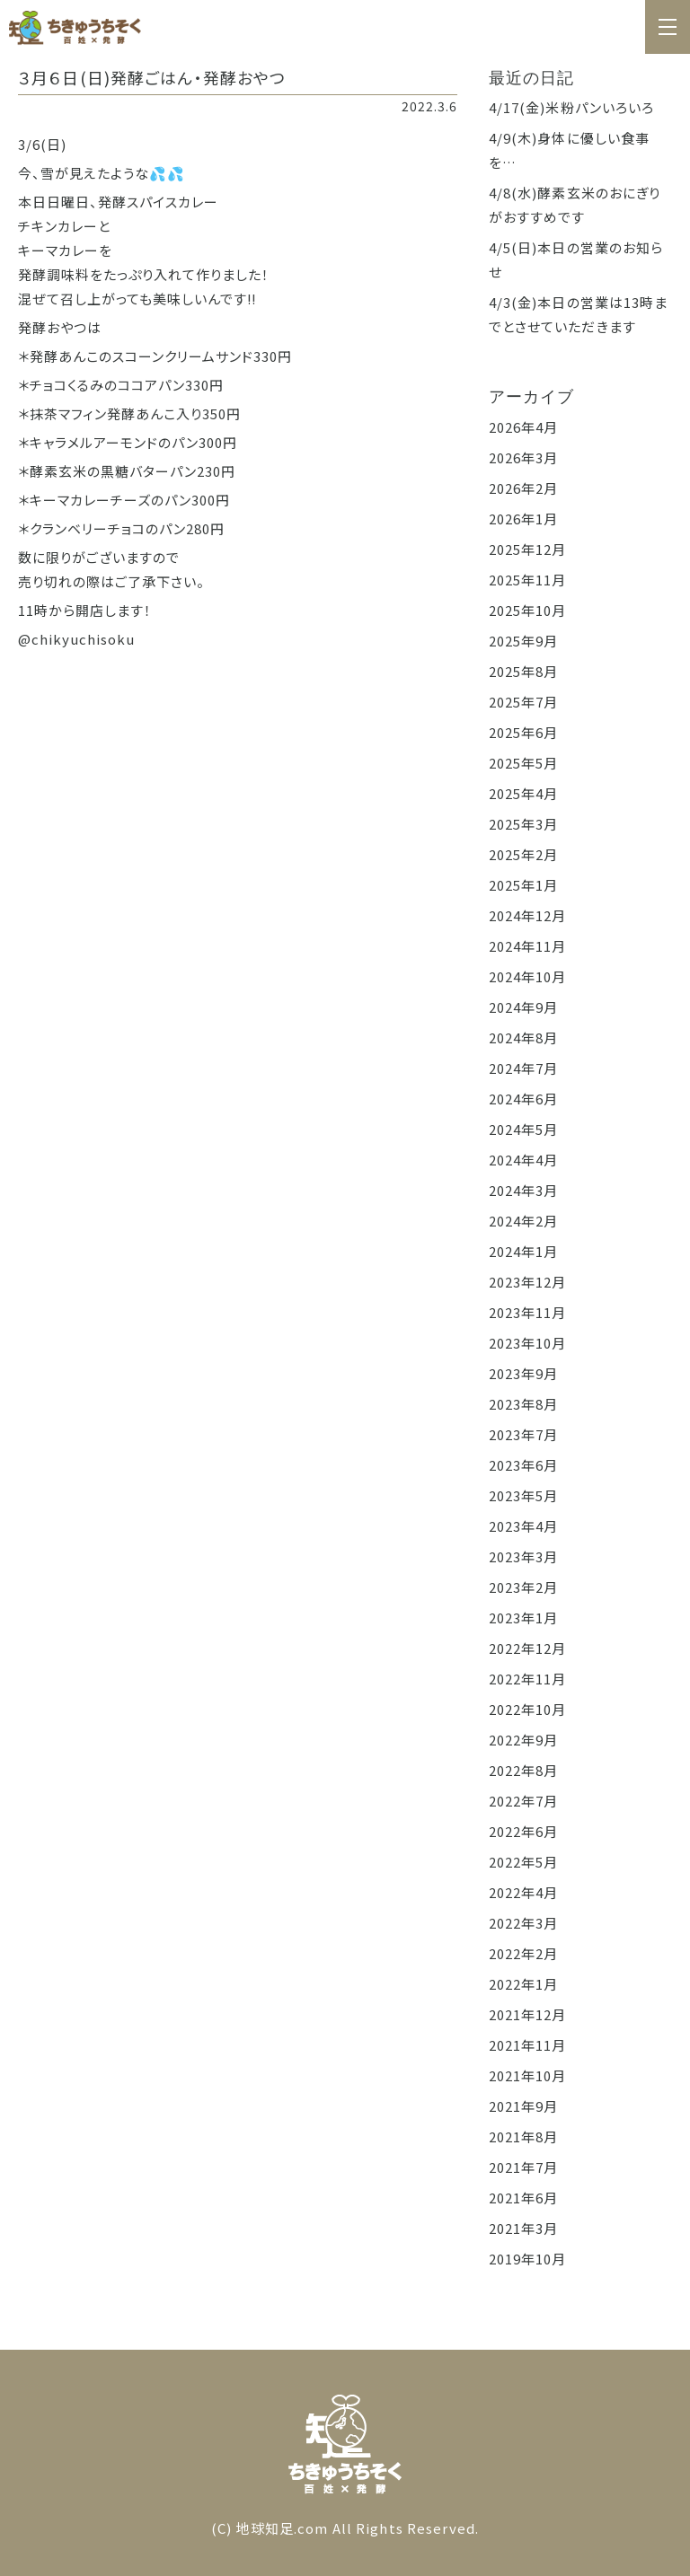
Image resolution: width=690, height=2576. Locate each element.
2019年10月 (528, 2258)
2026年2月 (524, 488)
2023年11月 (528, 1312)
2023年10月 (528, 1342)
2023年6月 (524, 1464)
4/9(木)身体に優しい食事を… (569, 149)
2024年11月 (528, 945)
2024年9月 (524, 1007)
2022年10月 (528, 1709)
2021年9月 (524, 2106)
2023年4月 (524, 1526)
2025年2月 (524, 854)
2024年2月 (524, 1220)
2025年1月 (524, 884)
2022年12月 (528, 1648)
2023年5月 (524, 1495)
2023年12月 (528, 1281)
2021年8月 (524, 2136)
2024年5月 (524, 1129)
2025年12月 (528, 549)
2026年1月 (524, 518)
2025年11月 (528, 579)
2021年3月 (524, 2228)
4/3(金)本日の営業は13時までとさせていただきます (578, 314)
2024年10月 (528, 976)
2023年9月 (524, 1373)
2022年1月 (524, 1983)
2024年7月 (524, 1068)
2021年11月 (528, 2044)
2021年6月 (524, 2197)
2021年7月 (524, 2167)
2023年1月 (524, 1617)
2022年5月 (524, 1861)
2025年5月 (524, 762)
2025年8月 (524, 671)
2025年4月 (524, 793)
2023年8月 (524, 1403)
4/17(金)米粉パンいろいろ (572, 107)
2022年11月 (528, 1678)
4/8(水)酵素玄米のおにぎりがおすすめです (575, 204)
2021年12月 (528, 2014)
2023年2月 (524, 1587)
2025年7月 (524, 701)
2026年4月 (524, 427)
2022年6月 (524, 1831)
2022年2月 (524, 1953)
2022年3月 (524, 1922)
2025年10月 (528, 610)
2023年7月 (524, 1434)
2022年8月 (524, 1770)
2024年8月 (524, 1037)
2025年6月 (524, 732)
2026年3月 (524, 457)
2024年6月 (524, 1098)
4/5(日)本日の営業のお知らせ (576, 259)
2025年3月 (524, 823)
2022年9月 (524, 1739)
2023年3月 (524, 1556)
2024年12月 (528, 915)
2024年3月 (524, 1190)
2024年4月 (524, 1159)
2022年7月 (524, 1800)
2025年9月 (524, 640)
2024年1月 (524, 1251)
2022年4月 (524, 1892)
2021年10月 (528, 2075)
